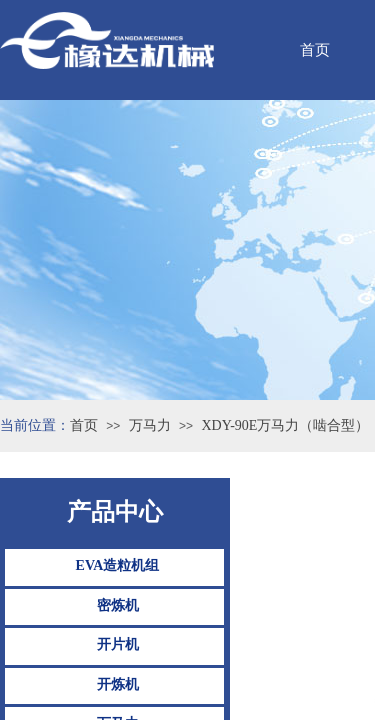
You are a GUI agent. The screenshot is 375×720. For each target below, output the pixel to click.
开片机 (118, 644)
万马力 (150, 425)
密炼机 (118, 605)
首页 (84, 425)
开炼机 (118, 684)
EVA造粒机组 (118, 565)
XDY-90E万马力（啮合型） (285, 425)
